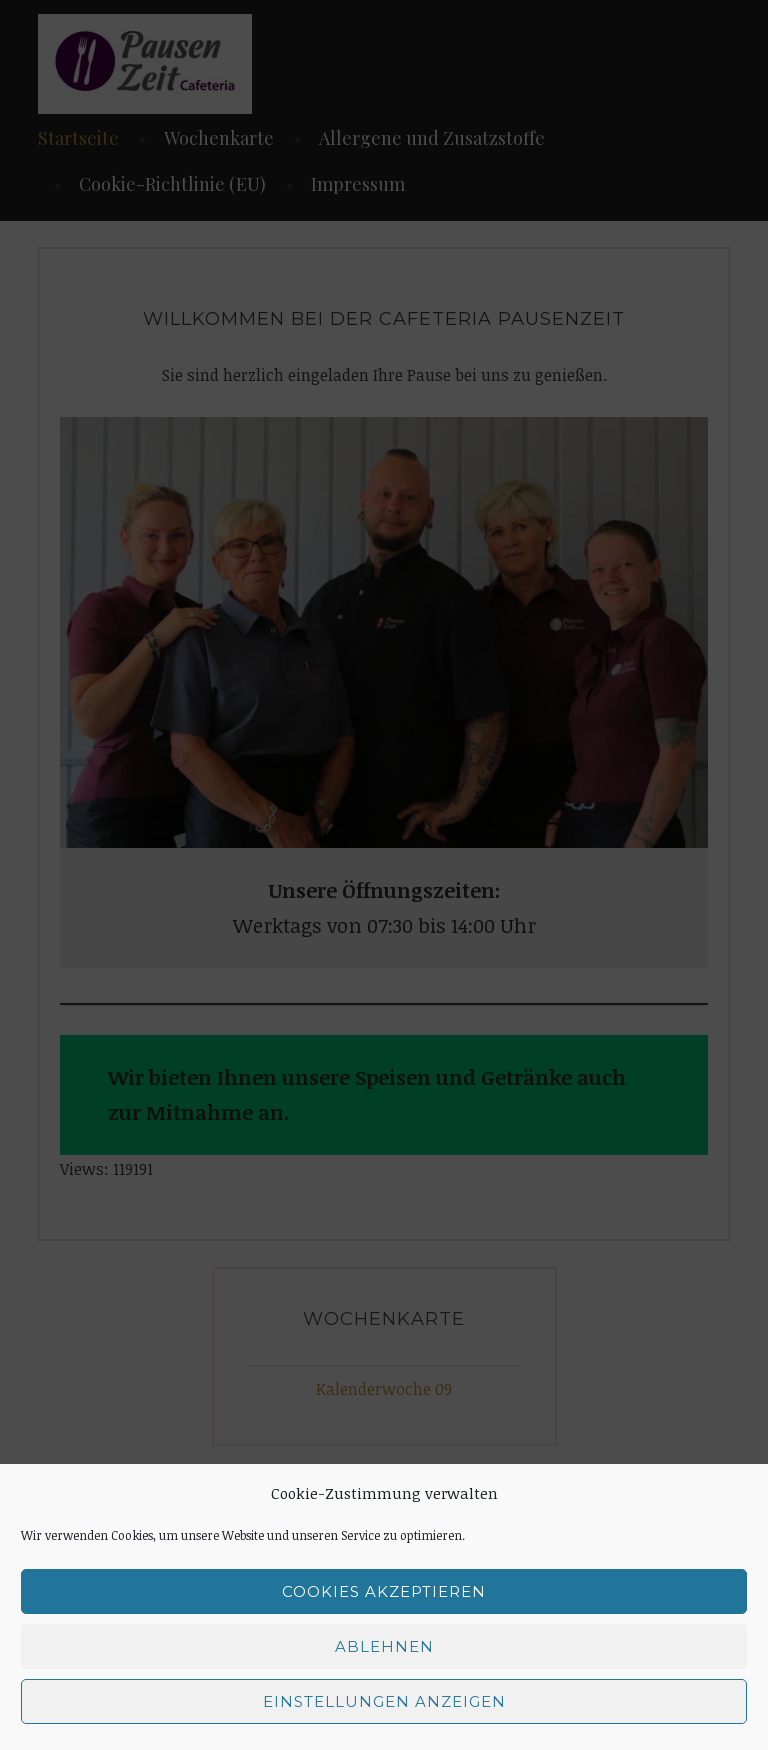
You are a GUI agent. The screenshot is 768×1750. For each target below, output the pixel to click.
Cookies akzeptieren (384, 1591)
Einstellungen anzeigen (384, 1701)
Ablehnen (384, 1646)
